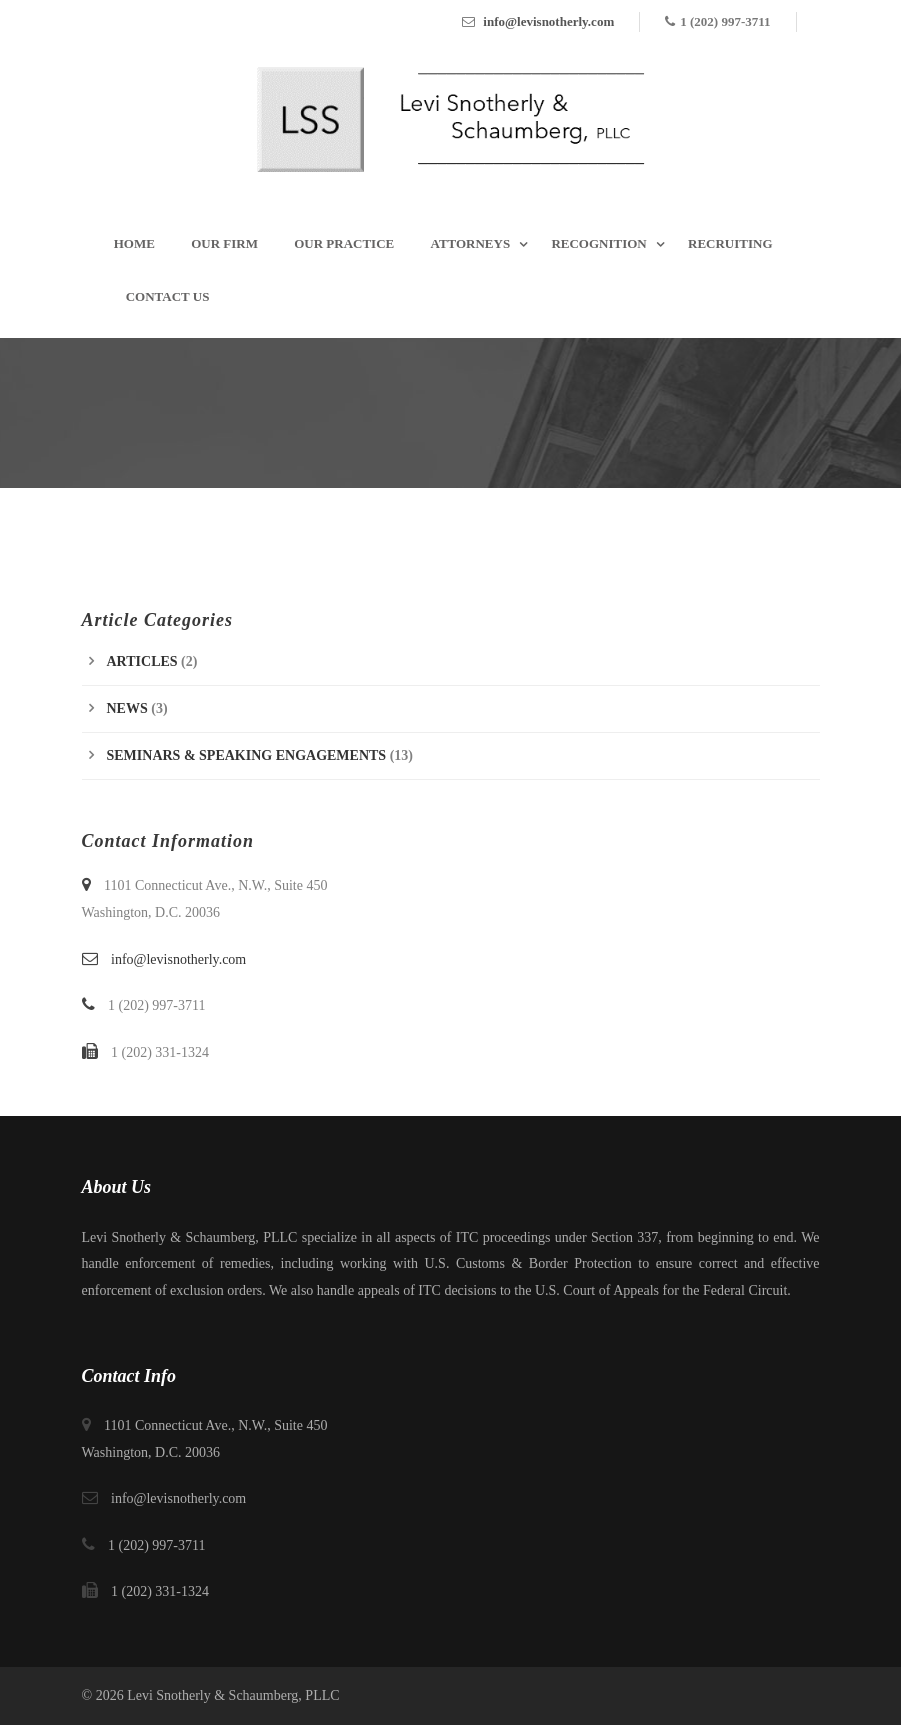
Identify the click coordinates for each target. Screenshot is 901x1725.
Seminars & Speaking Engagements (247, 755)
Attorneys (470, 243)
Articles (142, 661)
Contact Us (168, 296)
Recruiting (730, 243)
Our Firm (224, 243)
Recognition (598, 243)
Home (134, 243)
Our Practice (344, 243)
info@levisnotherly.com (548, 21)
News (127, 708)
